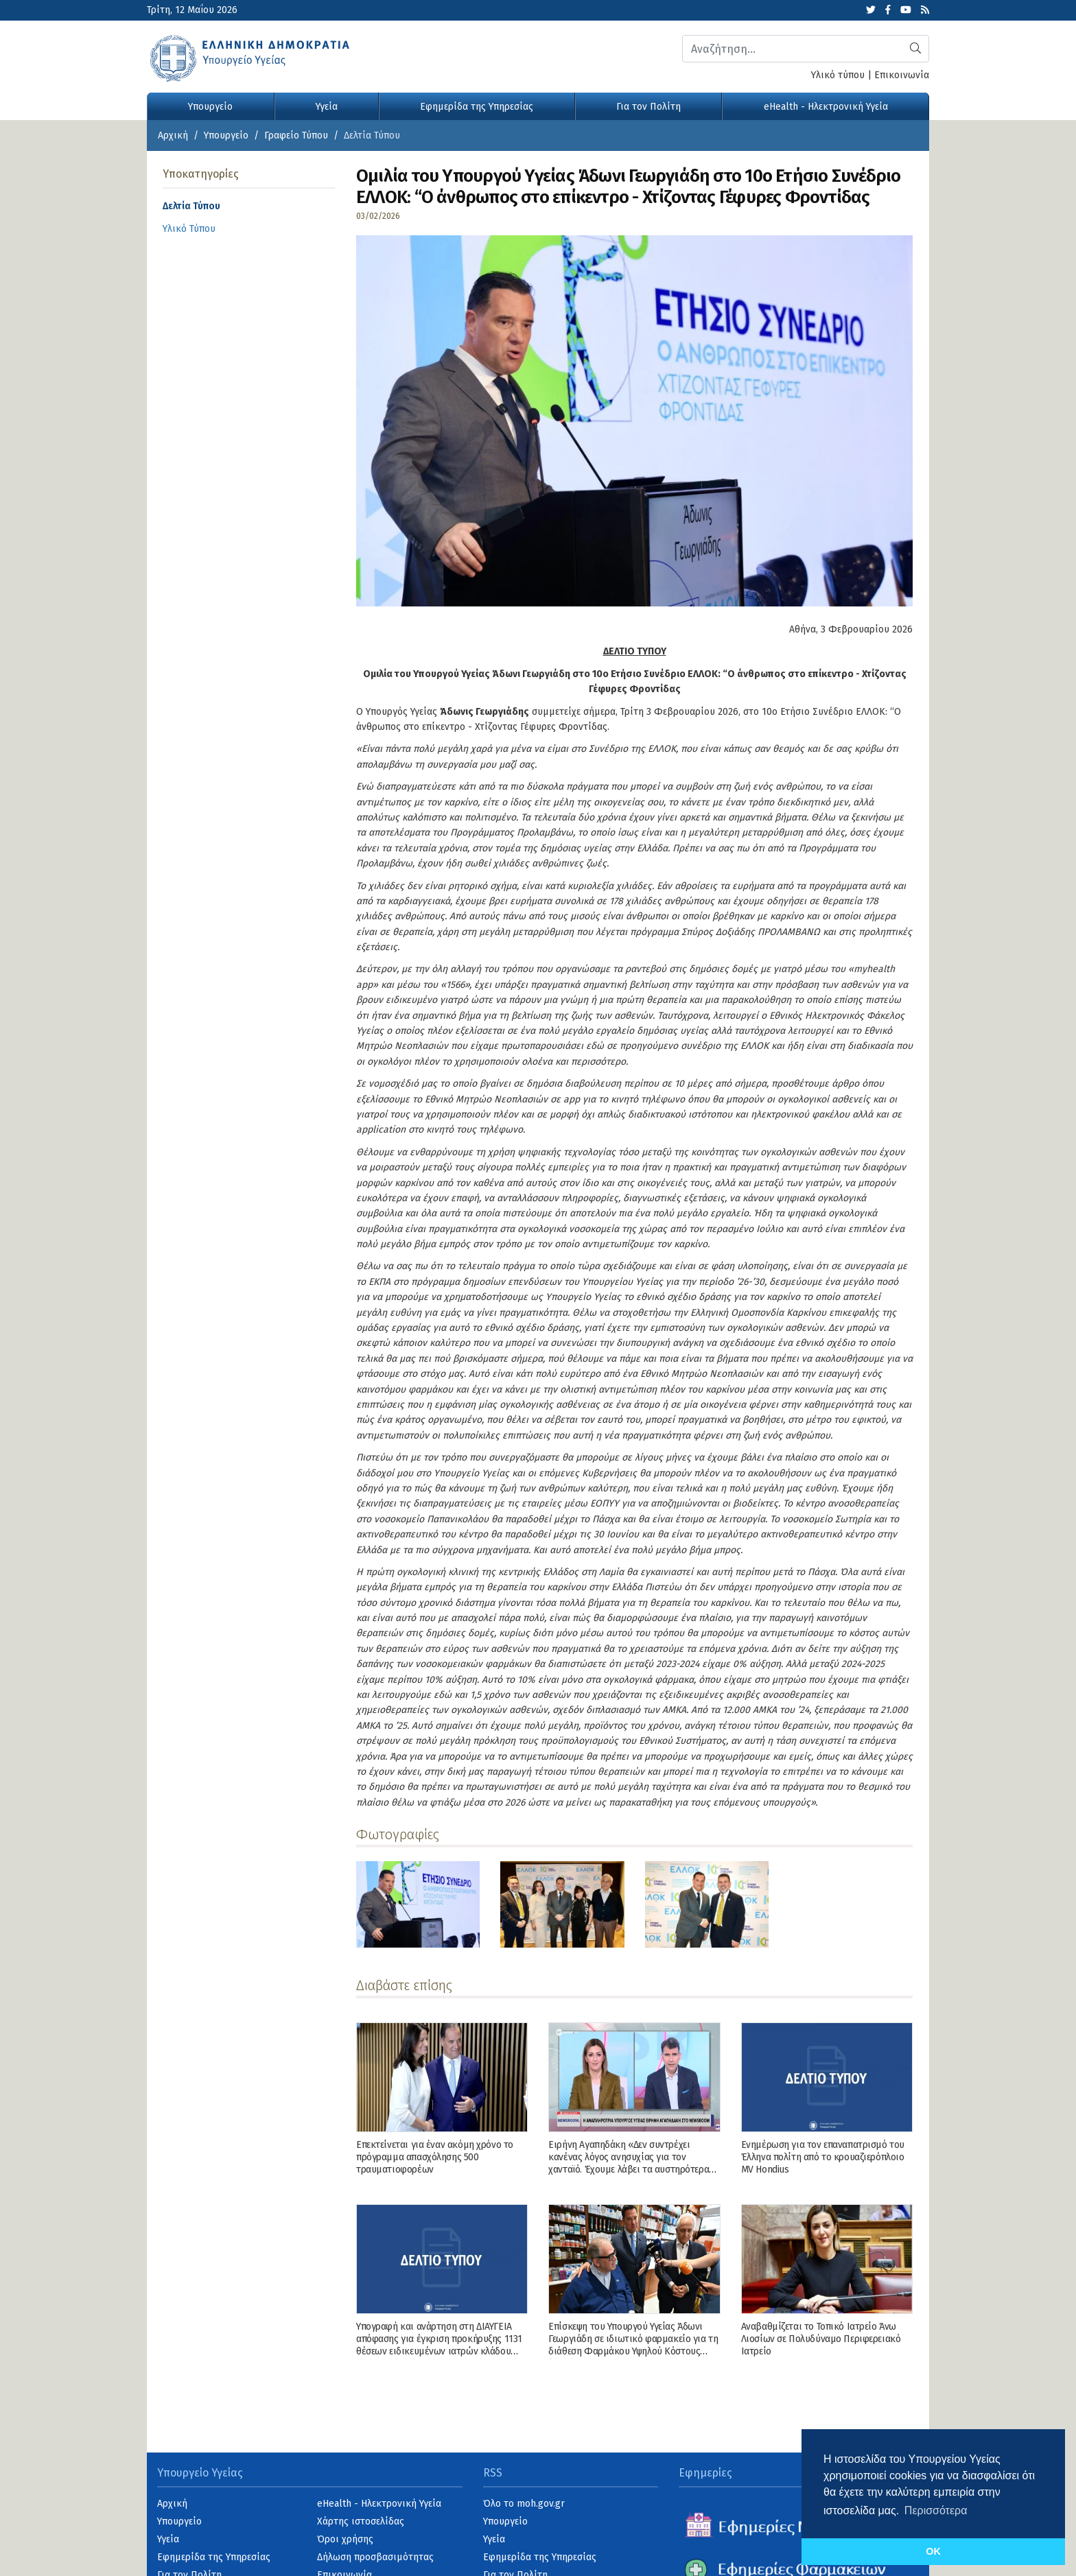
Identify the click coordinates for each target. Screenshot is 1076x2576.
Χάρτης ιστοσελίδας (360, 2521)
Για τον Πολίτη (648, 107)
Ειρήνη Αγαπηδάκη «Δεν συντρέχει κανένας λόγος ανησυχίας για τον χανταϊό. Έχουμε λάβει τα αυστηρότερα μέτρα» (628, 2163)
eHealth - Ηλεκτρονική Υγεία (826, 107)
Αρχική (173, 135)
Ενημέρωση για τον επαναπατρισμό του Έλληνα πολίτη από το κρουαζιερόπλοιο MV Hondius (822, 2157)
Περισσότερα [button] (936, 2510)
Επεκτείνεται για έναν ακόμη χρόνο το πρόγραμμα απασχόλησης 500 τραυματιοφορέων (434, 2157)
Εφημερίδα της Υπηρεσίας (476, 107)
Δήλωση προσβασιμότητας (375, 2557)
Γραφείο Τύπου (296, 135)
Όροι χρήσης (345, 2539)
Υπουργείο (210, 107)
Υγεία (327, 107)
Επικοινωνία (901, 75)
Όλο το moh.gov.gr (524, 2503)
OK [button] (933, 2551)
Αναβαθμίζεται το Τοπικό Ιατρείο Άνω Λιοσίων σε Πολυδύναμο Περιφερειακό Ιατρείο (821, 2339)
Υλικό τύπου (838, 75)
